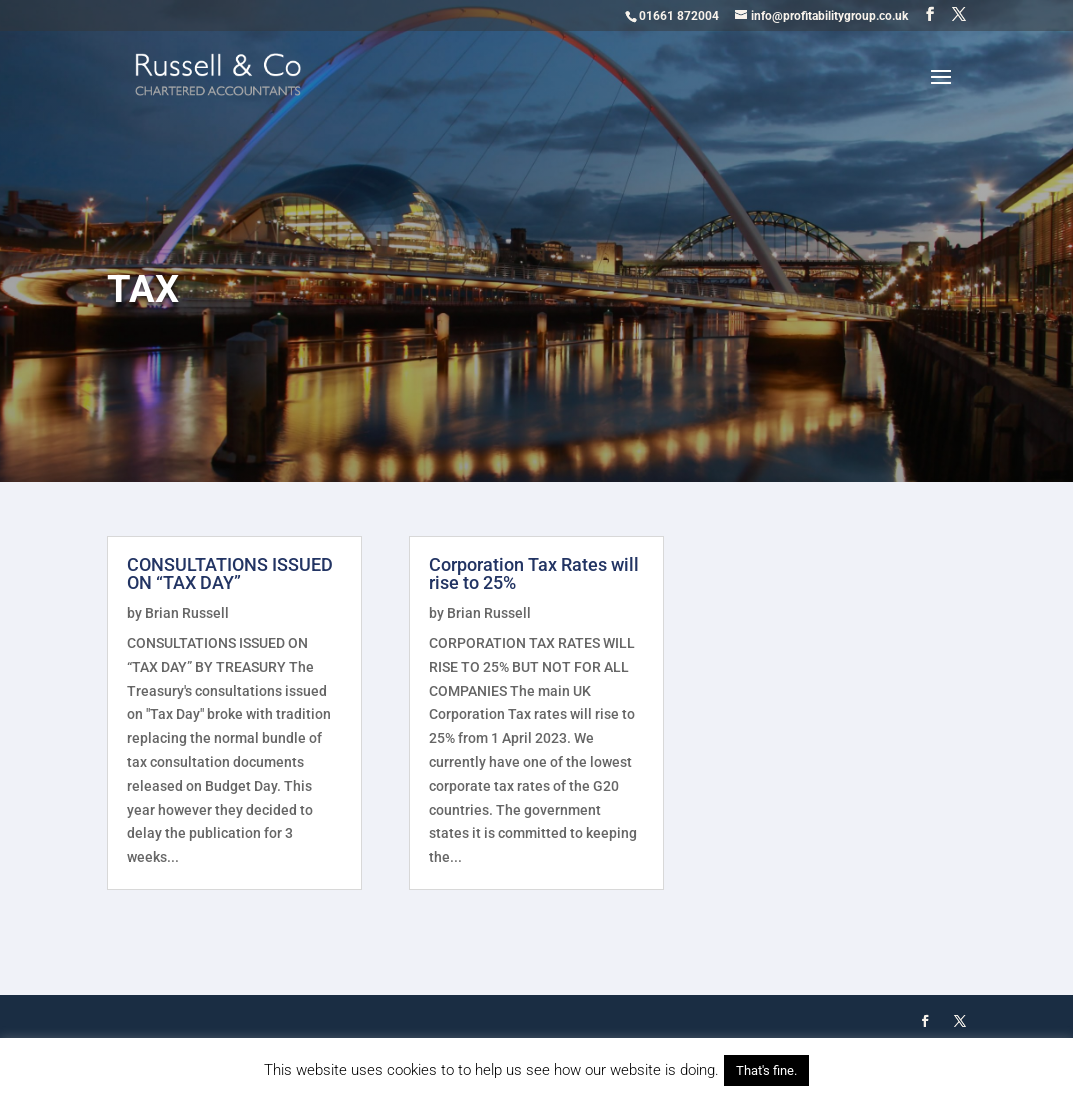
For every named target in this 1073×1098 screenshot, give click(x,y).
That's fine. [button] (766, 1070)
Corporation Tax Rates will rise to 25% (534, 573)
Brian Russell (187, 613)
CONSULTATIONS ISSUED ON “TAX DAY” (230, 573)
